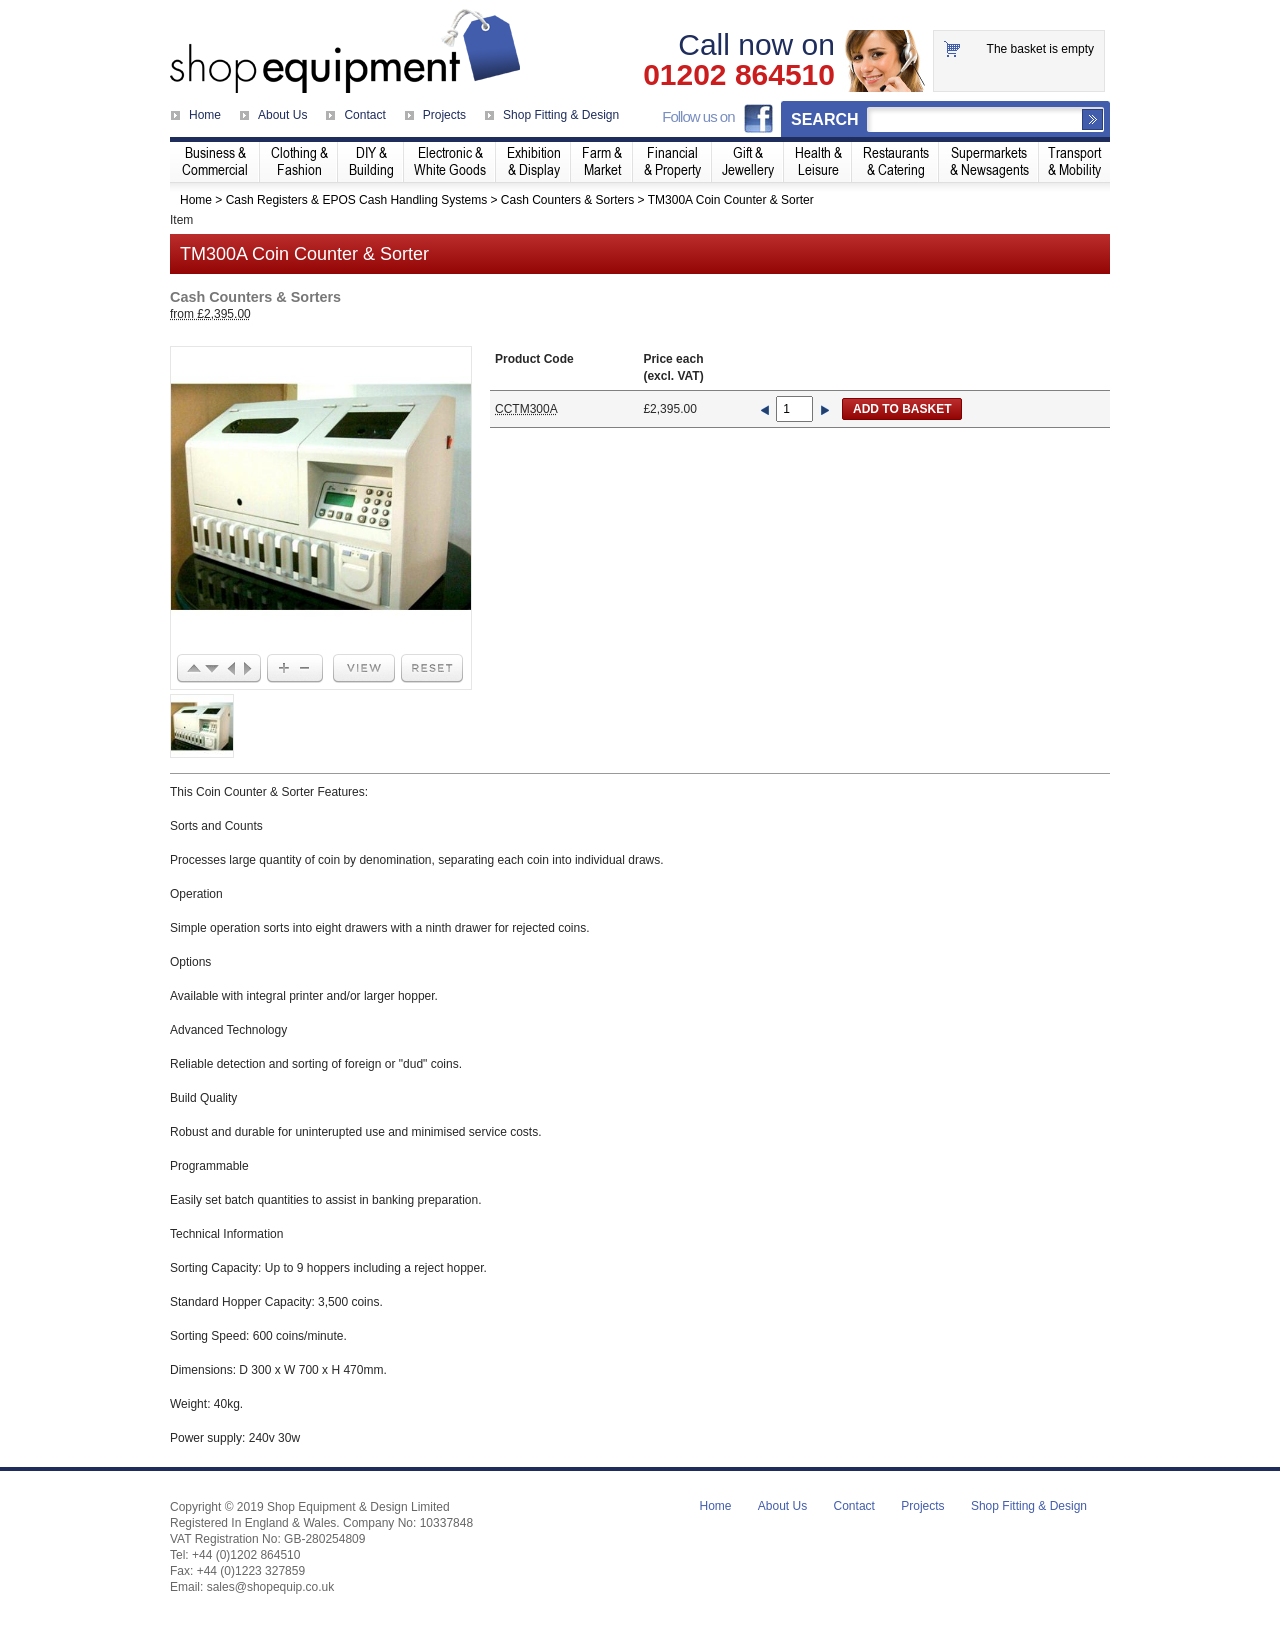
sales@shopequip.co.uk (271, 1587)
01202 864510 (739, 75)
